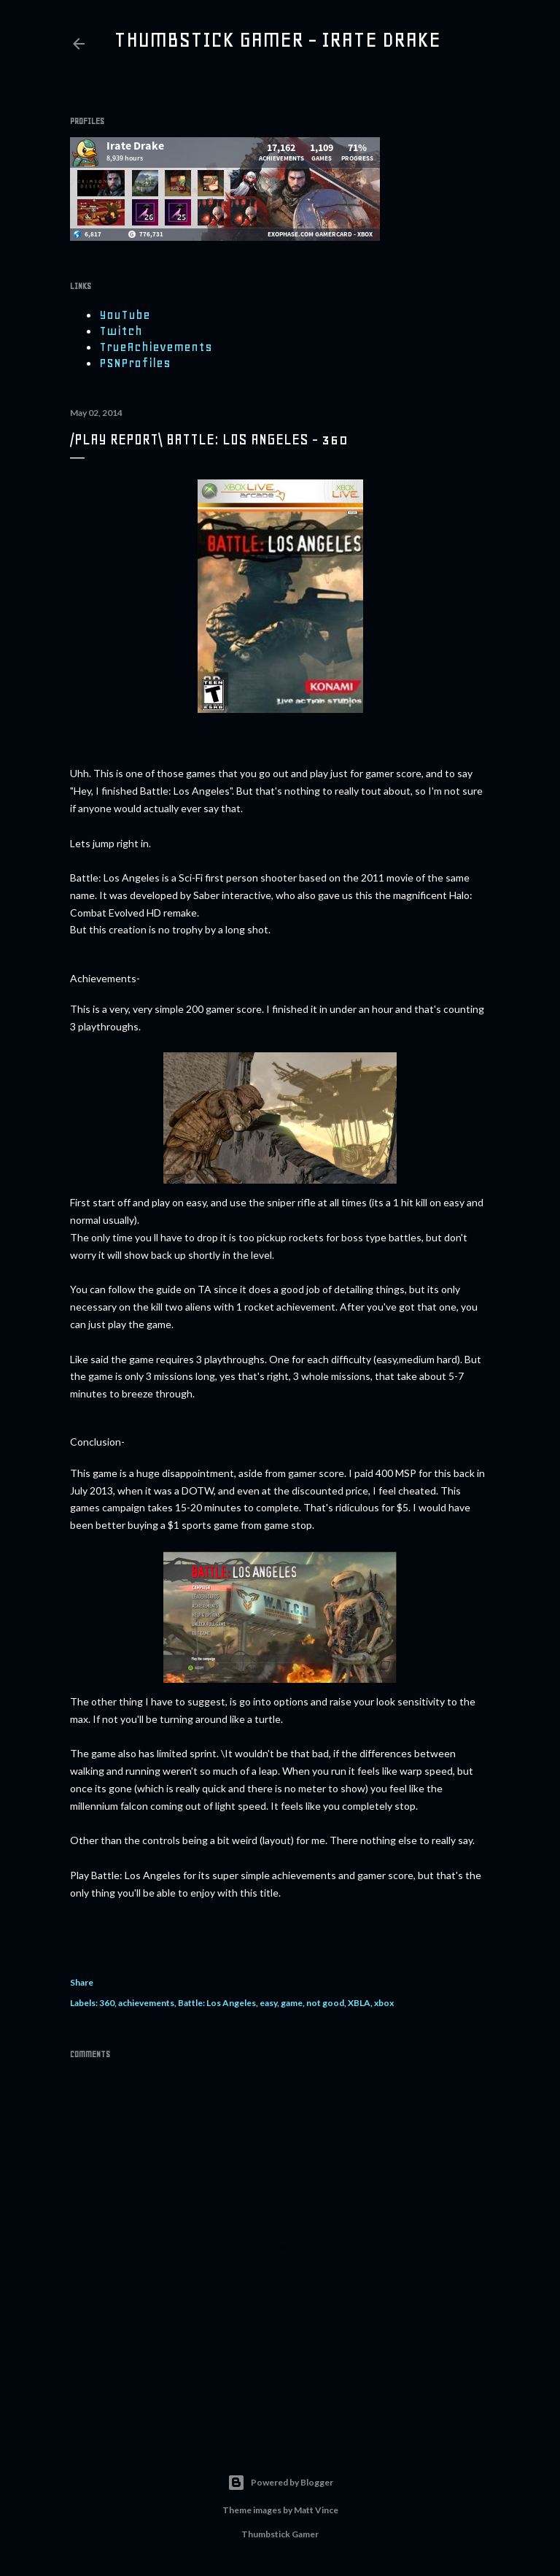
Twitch (120, 330)
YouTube (124, 314)
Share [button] (81, 1982)
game (292, 2002)
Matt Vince (316, 2509)
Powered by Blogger (280, 2482)
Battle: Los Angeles (217, 2002)
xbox (384, 2002)
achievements (146, 2002)
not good (325, 2002)
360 (106, 2002)
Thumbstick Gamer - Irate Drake (277, 39)
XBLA (359, 2002)
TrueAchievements (155, 346)
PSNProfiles (135, 362)
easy (268, 2002)
